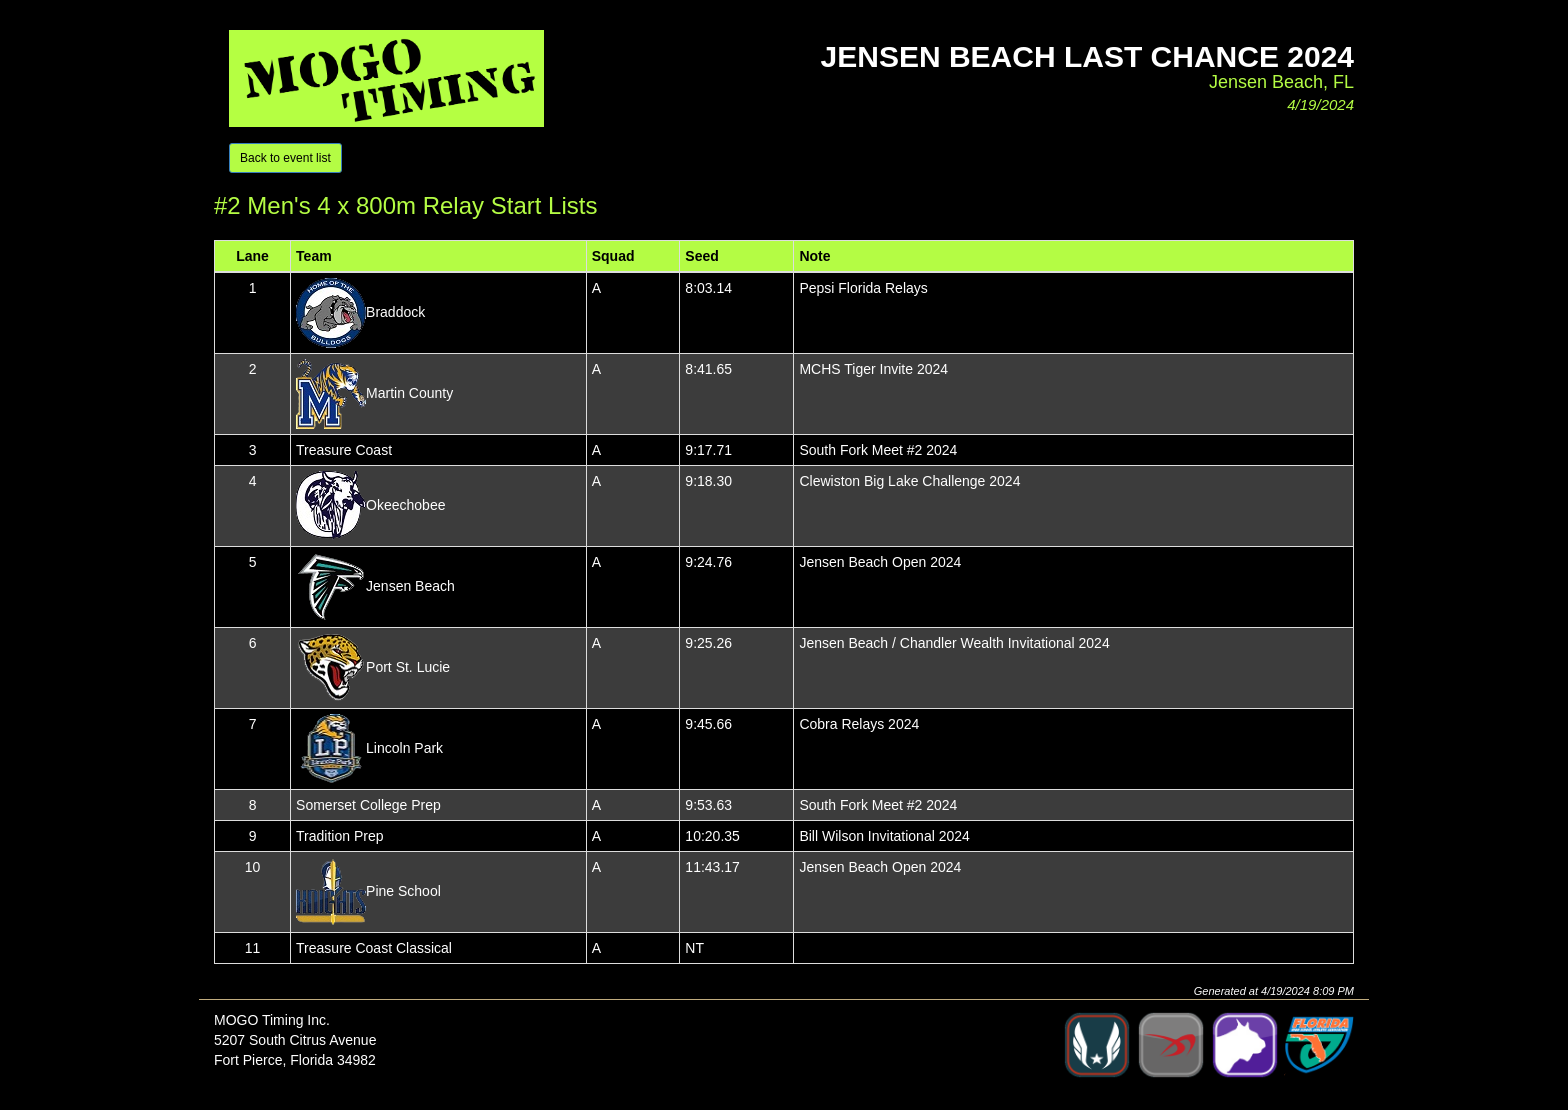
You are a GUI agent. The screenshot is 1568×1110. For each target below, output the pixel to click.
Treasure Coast (344, 450)
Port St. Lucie (408, 666)
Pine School (403, 890)
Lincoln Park (404, 747)
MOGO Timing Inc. (272, 1020)
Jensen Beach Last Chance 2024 (1087, 56)
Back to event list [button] (285, 158)
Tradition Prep (339, 836)
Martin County (409, 392)
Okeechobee (405, 504)
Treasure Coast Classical (374, 948)
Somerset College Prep (368, 805)
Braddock (395, 311)
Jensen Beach (410, 585)
